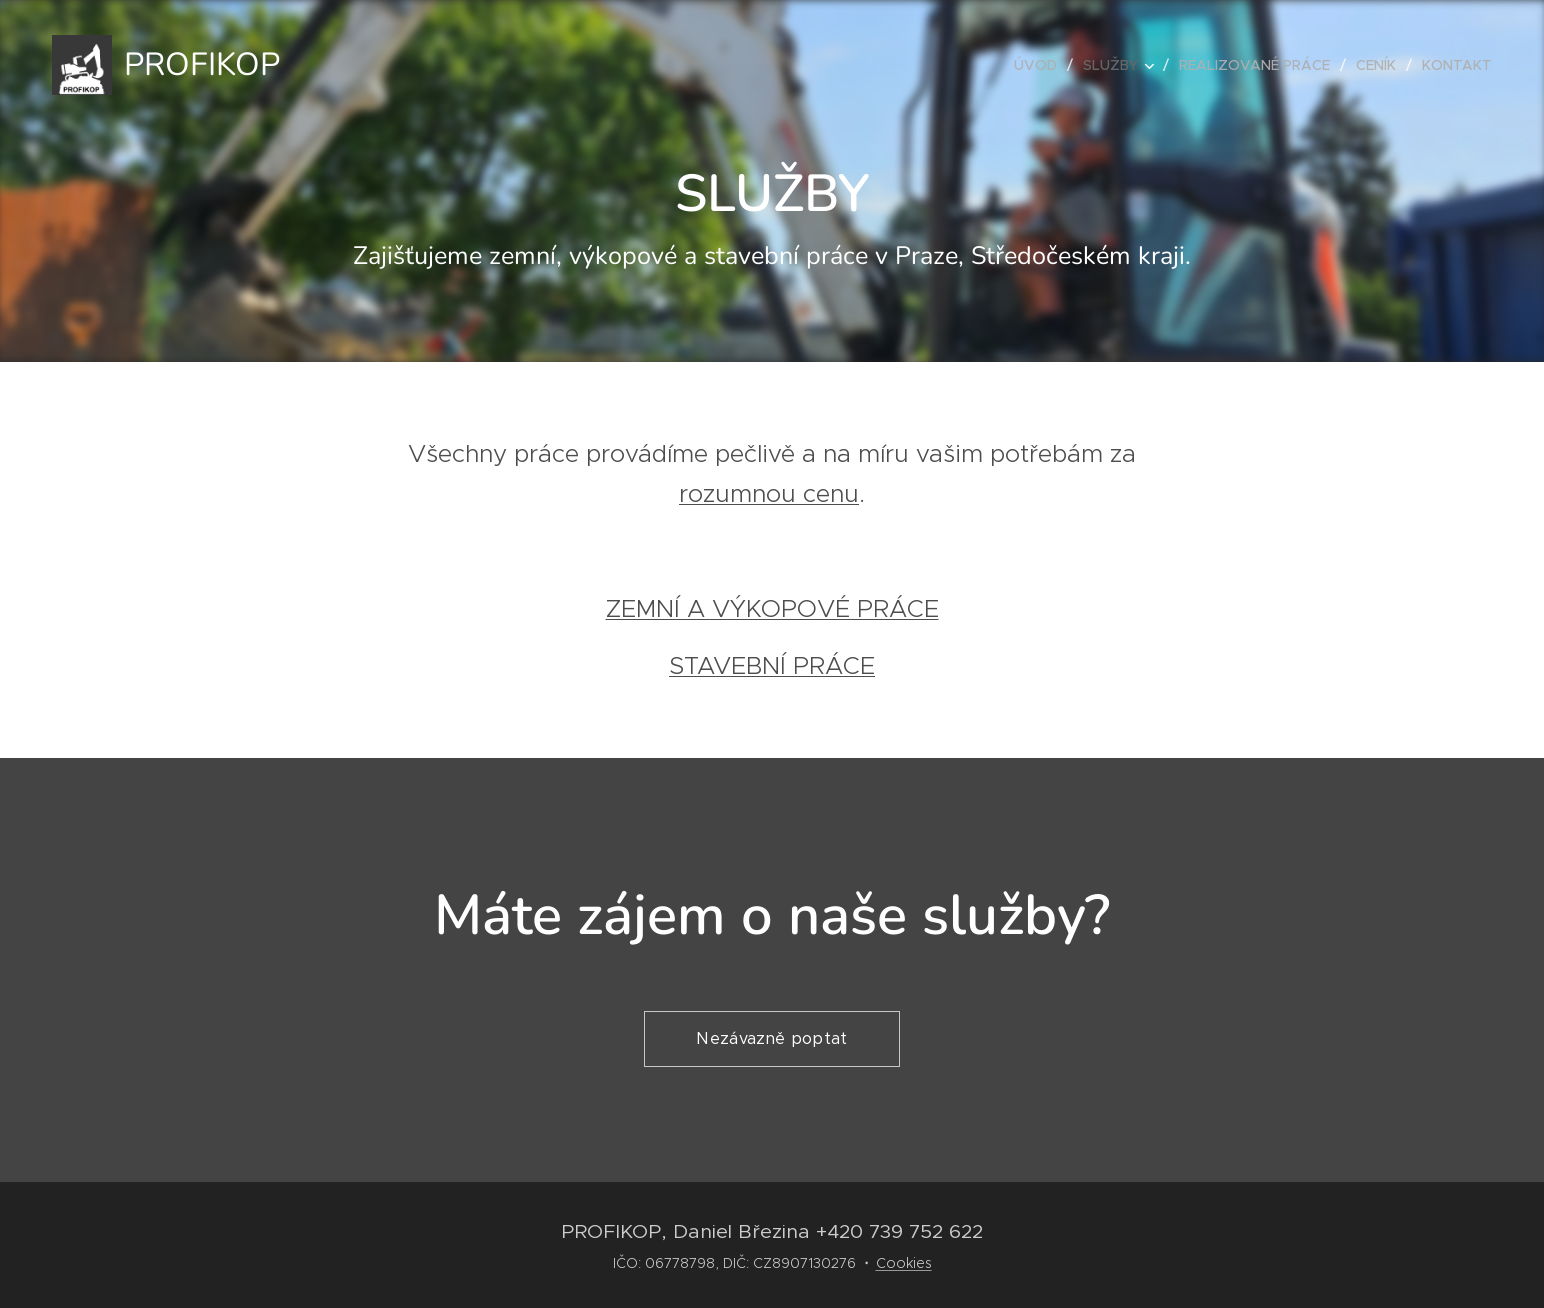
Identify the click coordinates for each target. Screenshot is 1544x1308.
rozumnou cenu (769, 493)
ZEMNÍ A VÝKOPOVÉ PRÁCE (772, 608)
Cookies (904, 1263)
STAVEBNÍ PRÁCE (772, 665)
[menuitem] (1041, 65)
